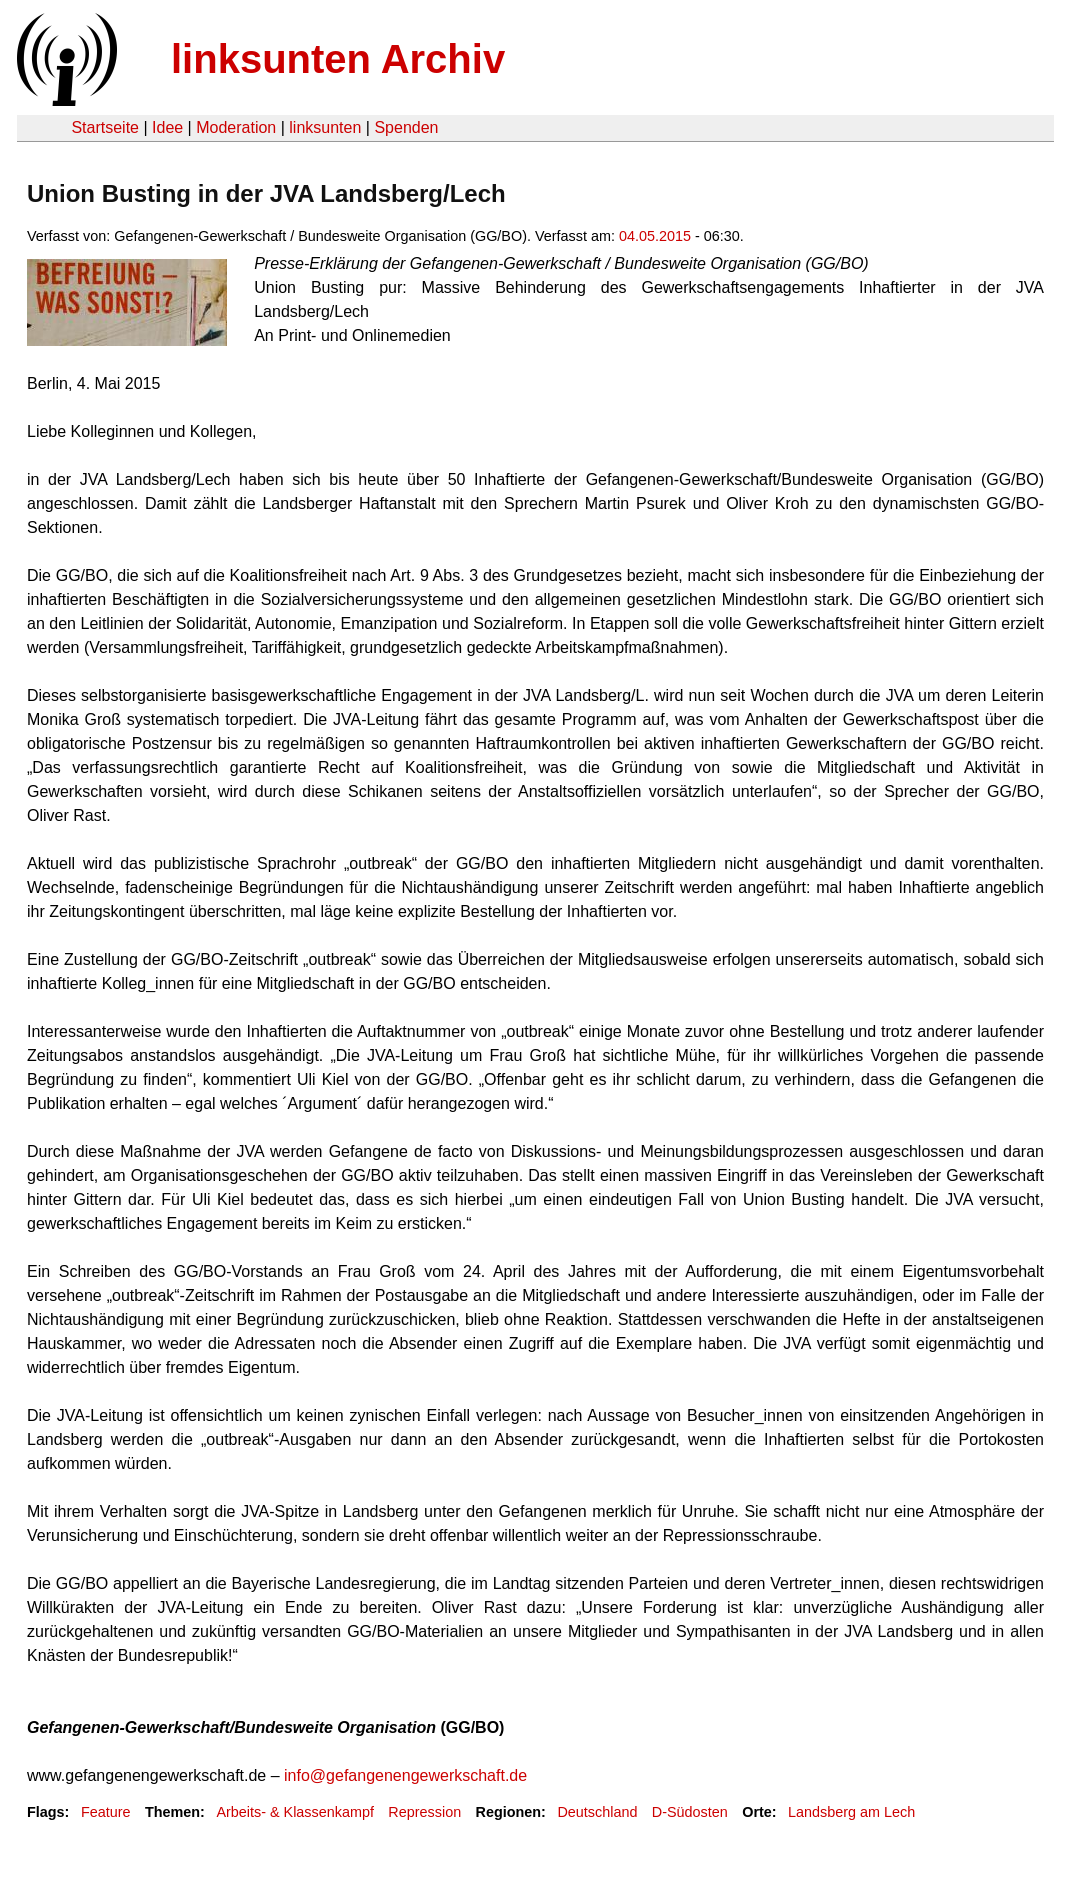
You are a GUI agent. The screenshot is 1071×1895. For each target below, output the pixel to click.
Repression (424, 1812)
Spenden (406, 127)
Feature (106, 1812)
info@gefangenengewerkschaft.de (405, 1775)
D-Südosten (690, 1812)
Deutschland (597, 1812)
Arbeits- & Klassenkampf (295, 1812)
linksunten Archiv (338, 59)
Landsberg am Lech (851, 1812)
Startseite (105, 127)
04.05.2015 (655, 236)
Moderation (236, 127)
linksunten (325, 127)
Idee (167, 127)
